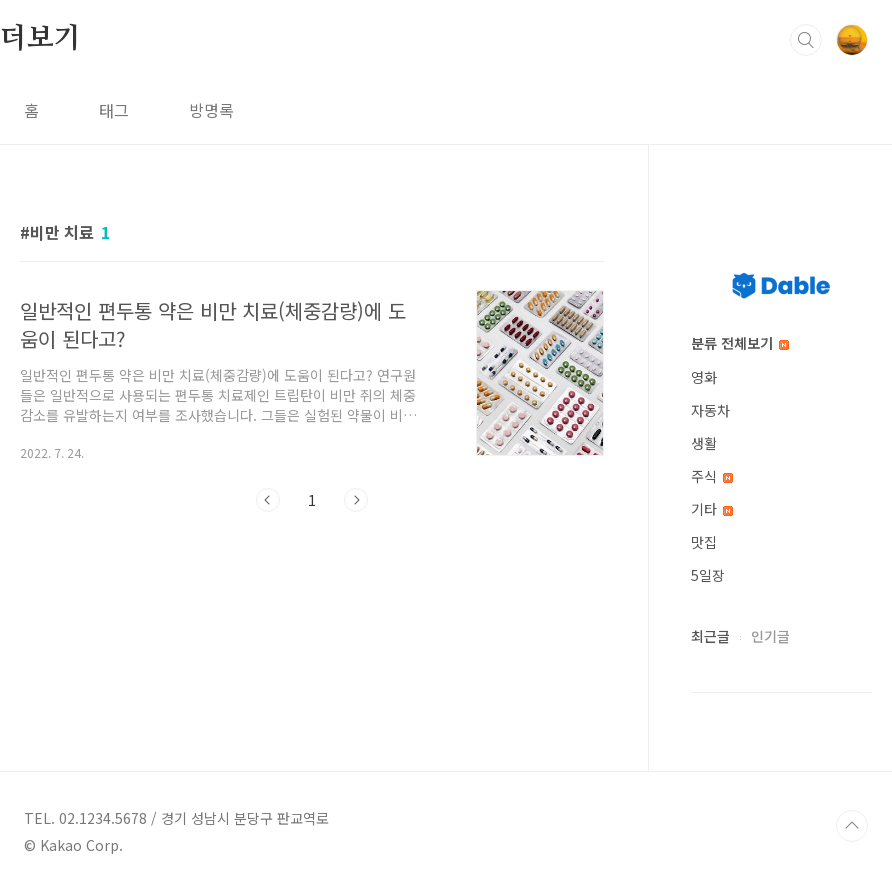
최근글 (710, 636)
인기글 (770, 636)
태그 (114, 110)
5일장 (708, 575)
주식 (712, 476)
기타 (712, 509)
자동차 (710, 410)
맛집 (704, 542)
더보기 (40, 39)
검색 (806, 40)
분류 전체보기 (740, 343)
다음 (356, 500)
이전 (268, 500)
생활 (704, 443)
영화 (704, 377)
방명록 (211, 110)
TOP (852, 826)
